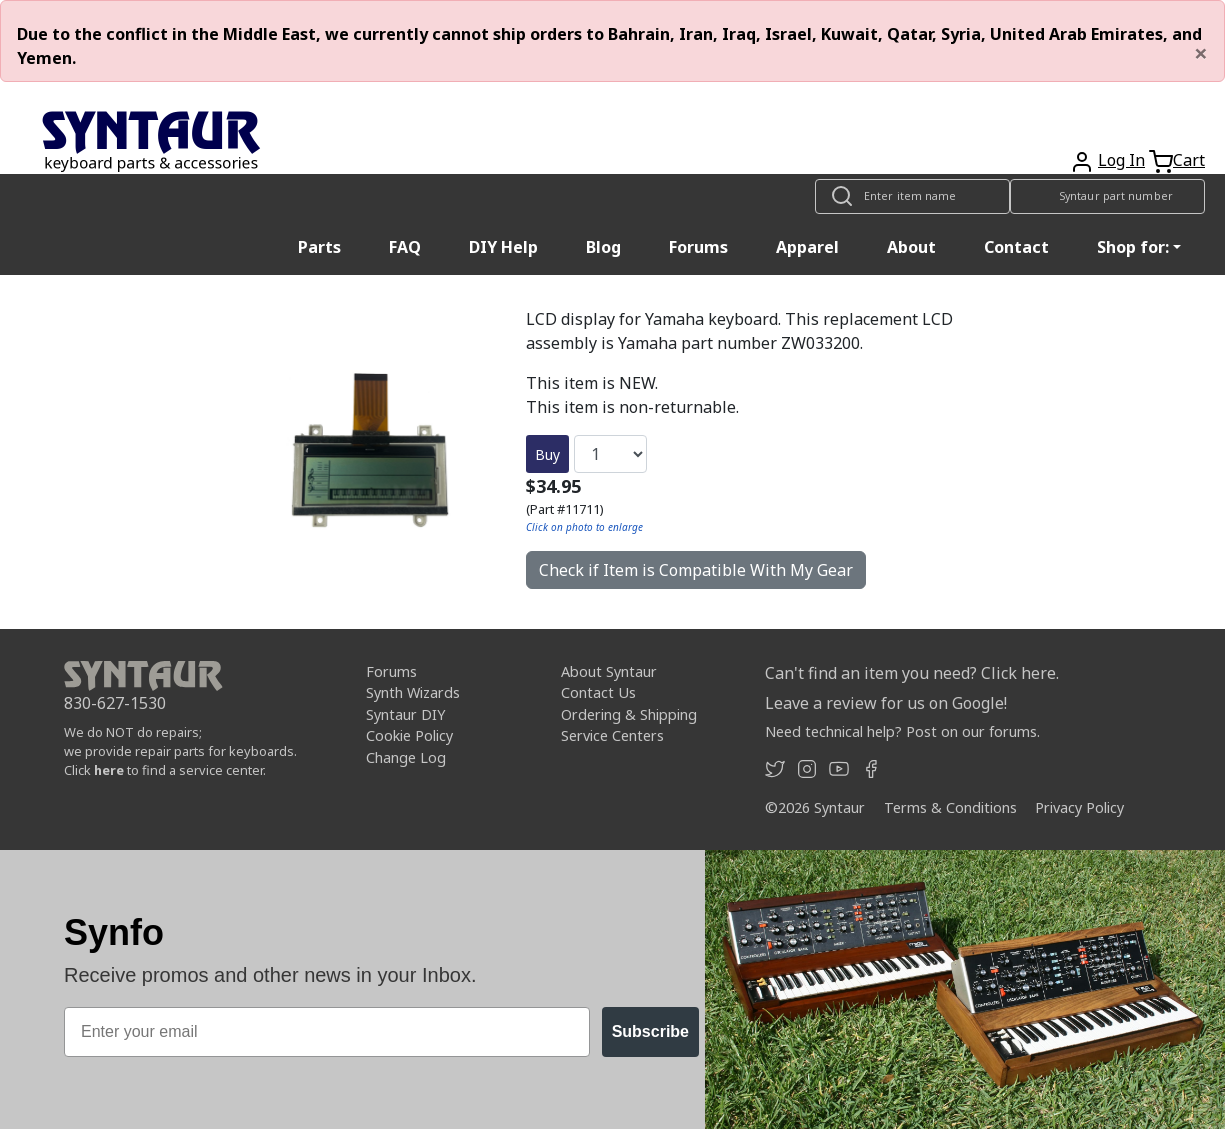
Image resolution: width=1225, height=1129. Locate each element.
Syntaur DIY (405, 714)
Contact (1016, 247)
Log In (1121, 160)
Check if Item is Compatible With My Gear (696, 570)
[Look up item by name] (912, 196)
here (109, 770)
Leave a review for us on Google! (886, 703)
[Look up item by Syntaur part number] (1107, 196)
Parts (319, 247)
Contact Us (598, 692)
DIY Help (503, 247)
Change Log (406, 757)
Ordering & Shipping (629, 714)
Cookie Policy (409, 735)
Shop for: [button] (1133, 247)
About (911, 247)
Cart (1189, 160)
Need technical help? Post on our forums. (902, 731)
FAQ (405, 247)
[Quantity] (610, 454)
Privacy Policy (1079, 807)
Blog (603, 247)
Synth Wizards (413, 692)
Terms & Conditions (950, 807)
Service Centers (612, 735)
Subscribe (650, 1031)
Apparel (807, 247)
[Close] (1201, 53)
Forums (698, 247)
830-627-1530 (115, 703)
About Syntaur (609, 671)
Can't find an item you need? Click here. (912, 673)
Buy (547, 454)
